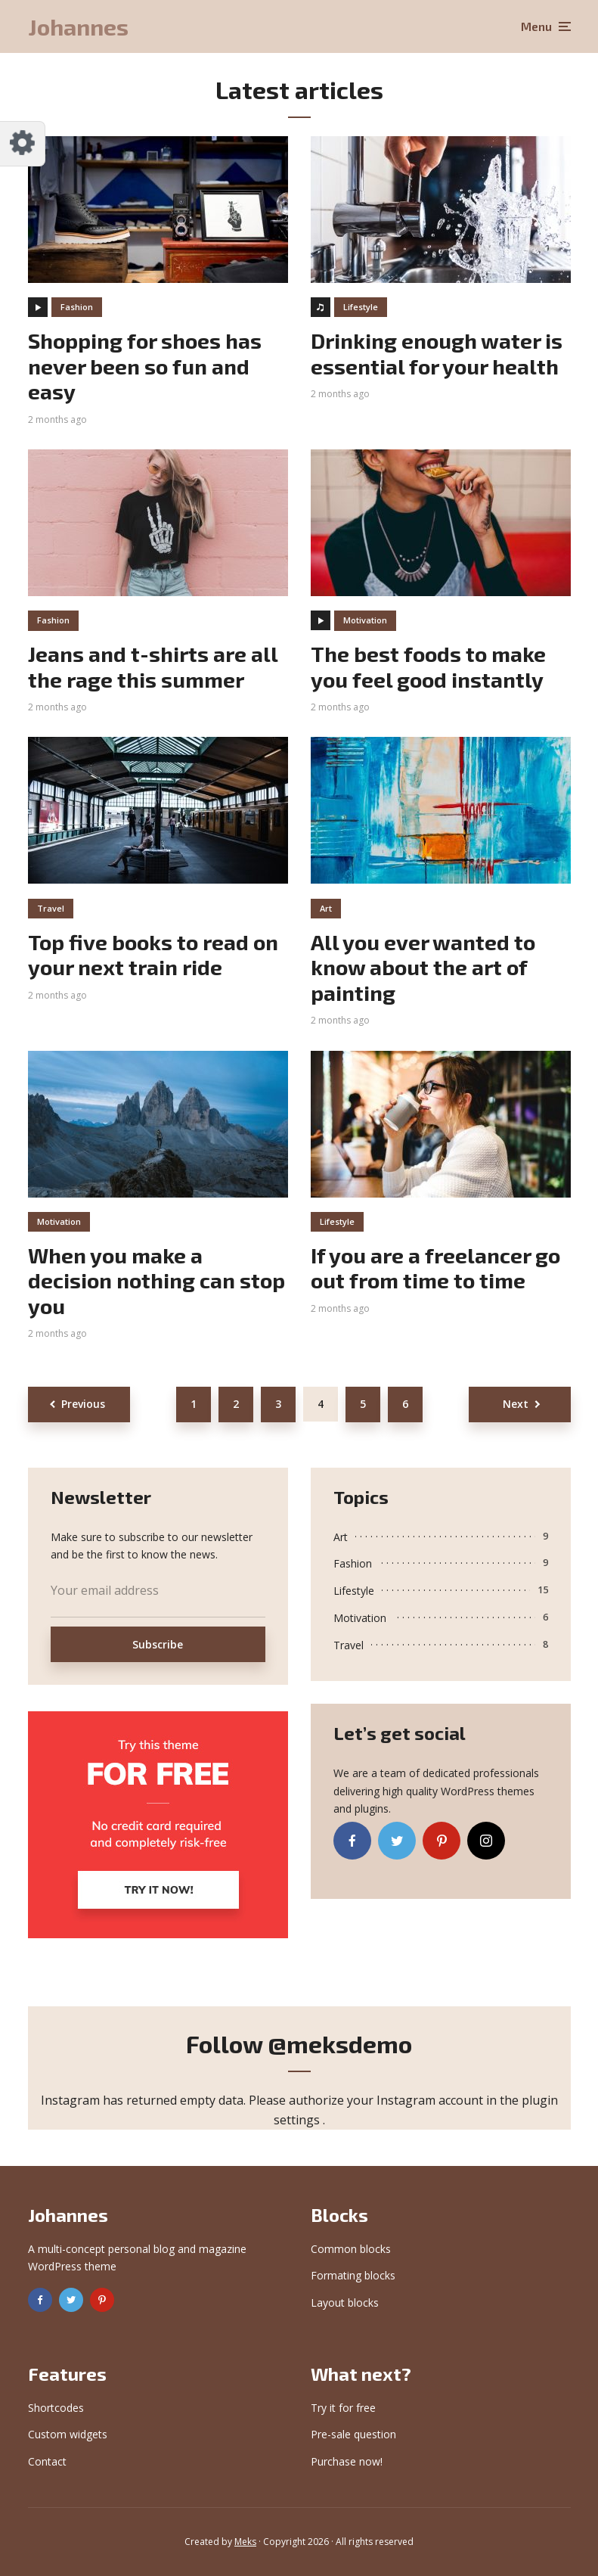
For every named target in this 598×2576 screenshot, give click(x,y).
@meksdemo (340, 2043)
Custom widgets (67, 2434)
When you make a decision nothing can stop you (156, 1281)
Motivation (365, 620)
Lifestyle (360, 306)
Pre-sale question (353, 2434)
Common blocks (351, 2249)
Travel (50, 908)
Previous (83, 1404)
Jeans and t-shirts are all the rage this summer (152, 667)
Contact (47, 2461)
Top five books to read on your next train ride (153, 955)
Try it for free (343, 2407)
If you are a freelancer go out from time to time (435, 1268)
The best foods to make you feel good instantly (428, 667)
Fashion (76, 306)
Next (515, 1404)
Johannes (78, 26)
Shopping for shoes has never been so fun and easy (145, 366)
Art (326, 908)
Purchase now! (347, 2461)
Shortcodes (56, 2407)
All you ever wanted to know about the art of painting (423, 967)
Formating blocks (353, 2275)
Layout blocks (345, 2302)
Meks (245, 2541)
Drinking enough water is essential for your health (436, 353)
